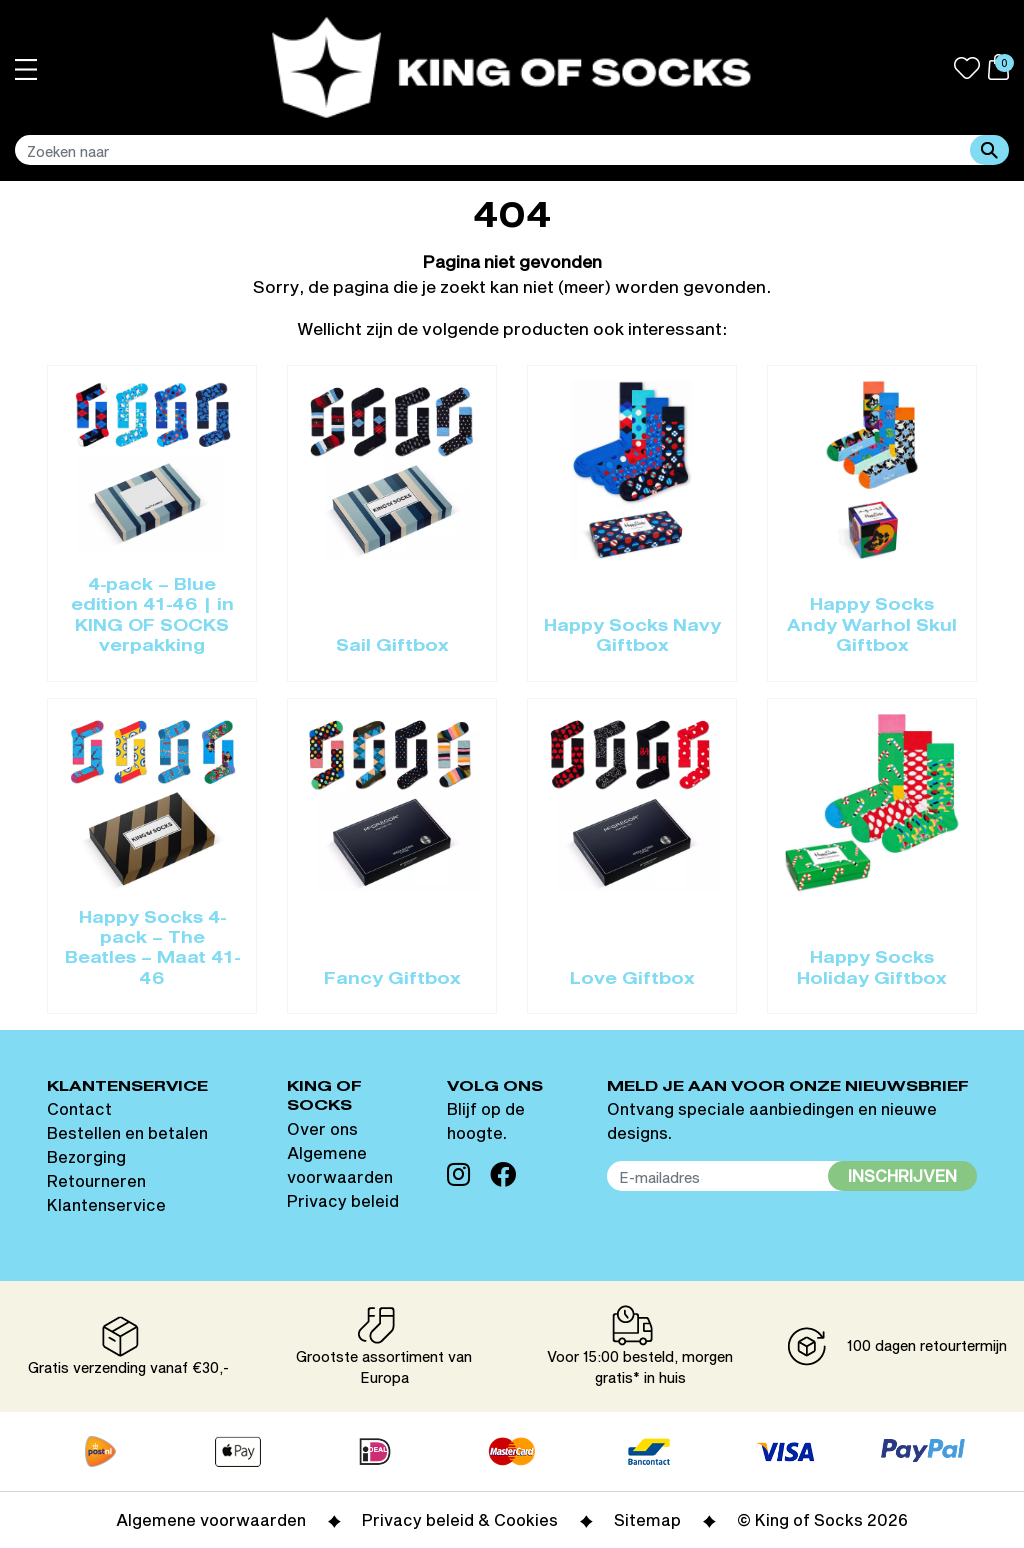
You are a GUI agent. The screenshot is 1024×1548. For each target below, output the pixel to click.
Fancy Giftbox (392, 980)
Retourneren (96, 1180)
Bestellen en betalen (127, 1132)
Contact (79, 1108)
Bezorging (86, 1156)
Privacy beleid (343, 1200)
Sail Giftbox (392, 647)
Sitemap (647, 1519)
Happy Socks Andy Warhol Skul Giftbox (872, 626)
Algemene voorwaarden (211, 1519)
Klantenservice (106, 1204)
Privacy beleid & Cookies (460, 1519)
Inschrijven (902, 1175)
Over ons (322, 1128)
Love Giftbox (632, 980)
